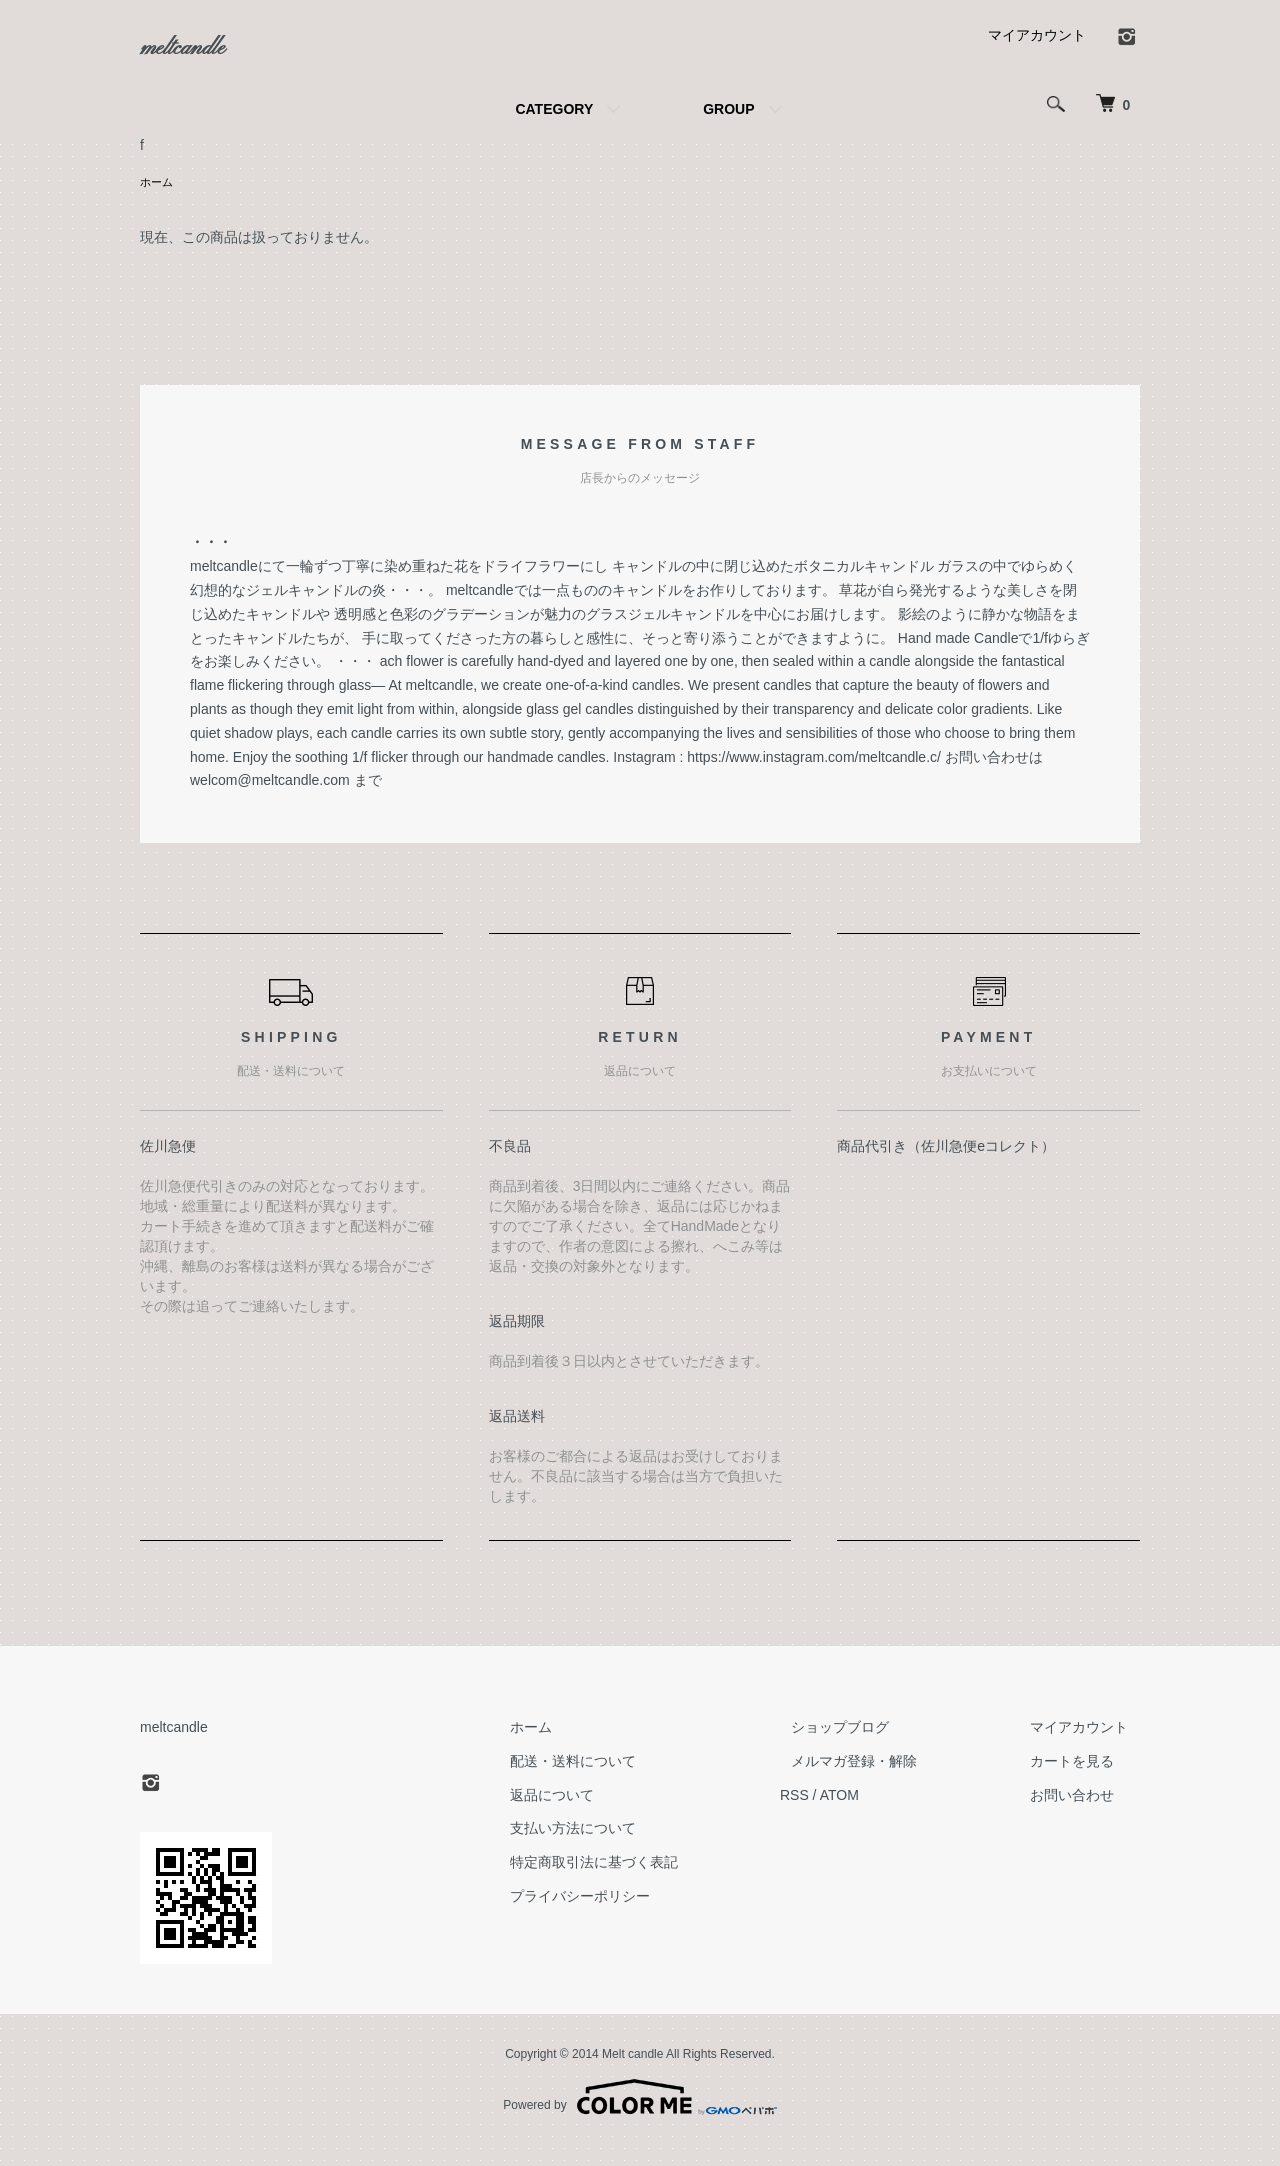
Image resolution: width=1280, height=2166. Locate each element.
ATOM (885, 1816)
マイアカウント (1037, 54)
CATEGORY (554, 128)
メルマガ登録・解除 (889, 1782)
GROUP (728, 128)
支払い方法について (631, 1850)
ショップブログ (875, 1748)
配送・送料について (631, 1782)
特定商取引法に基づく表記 (652, 1883)
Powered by (639, 2118)
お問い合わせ (1084, 1816)
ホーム (158, 202)
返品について (610, 1816)
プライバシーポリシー (638, 1917)
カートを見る (1084, 1782)
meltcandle (203, 59)
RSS (840, 1816)
